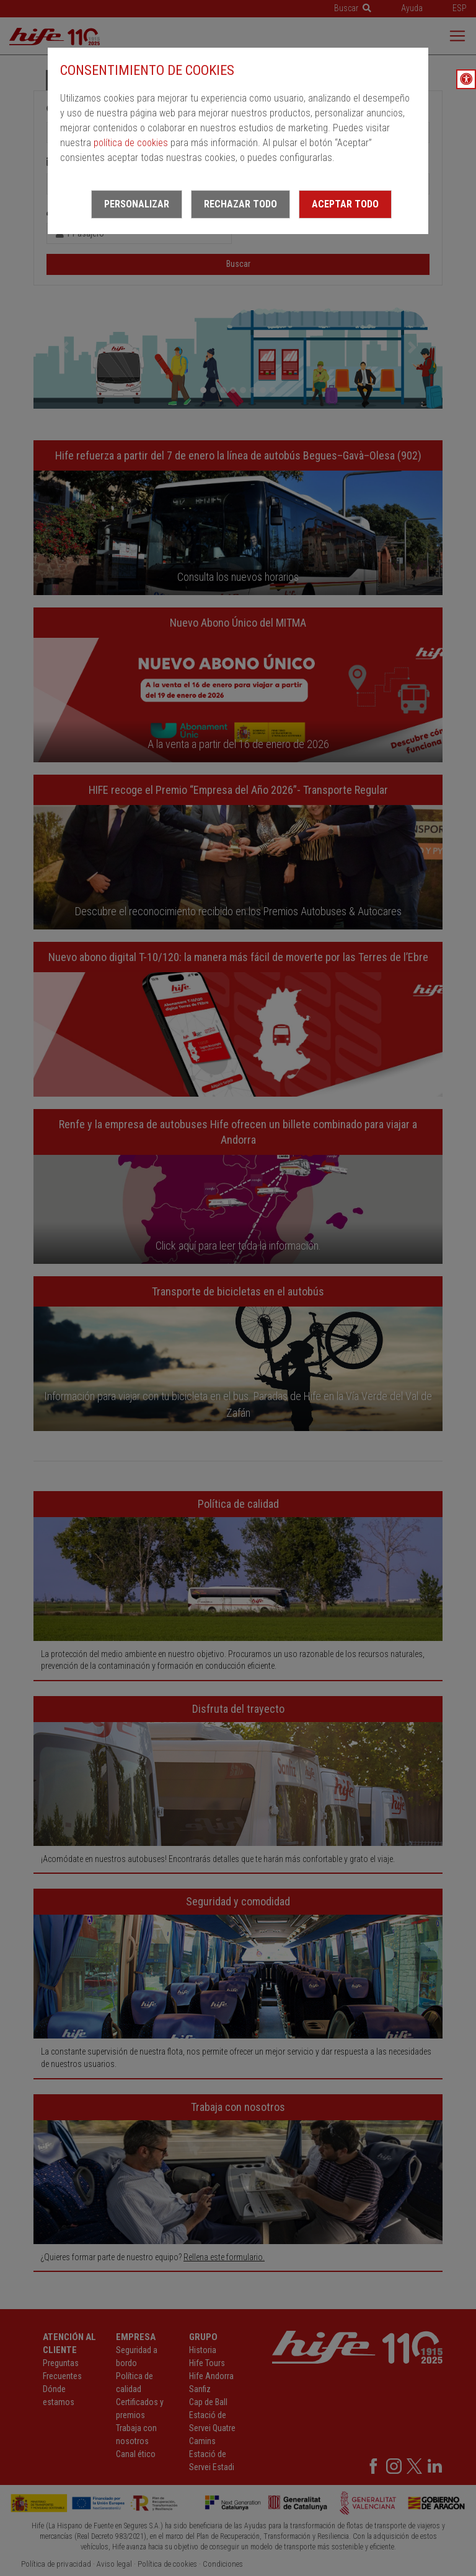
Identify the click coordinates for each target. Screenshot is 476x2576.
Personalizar (136, 204)
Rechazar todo (240, 204)
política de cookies (131, 143)
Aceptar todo (345, 204)
